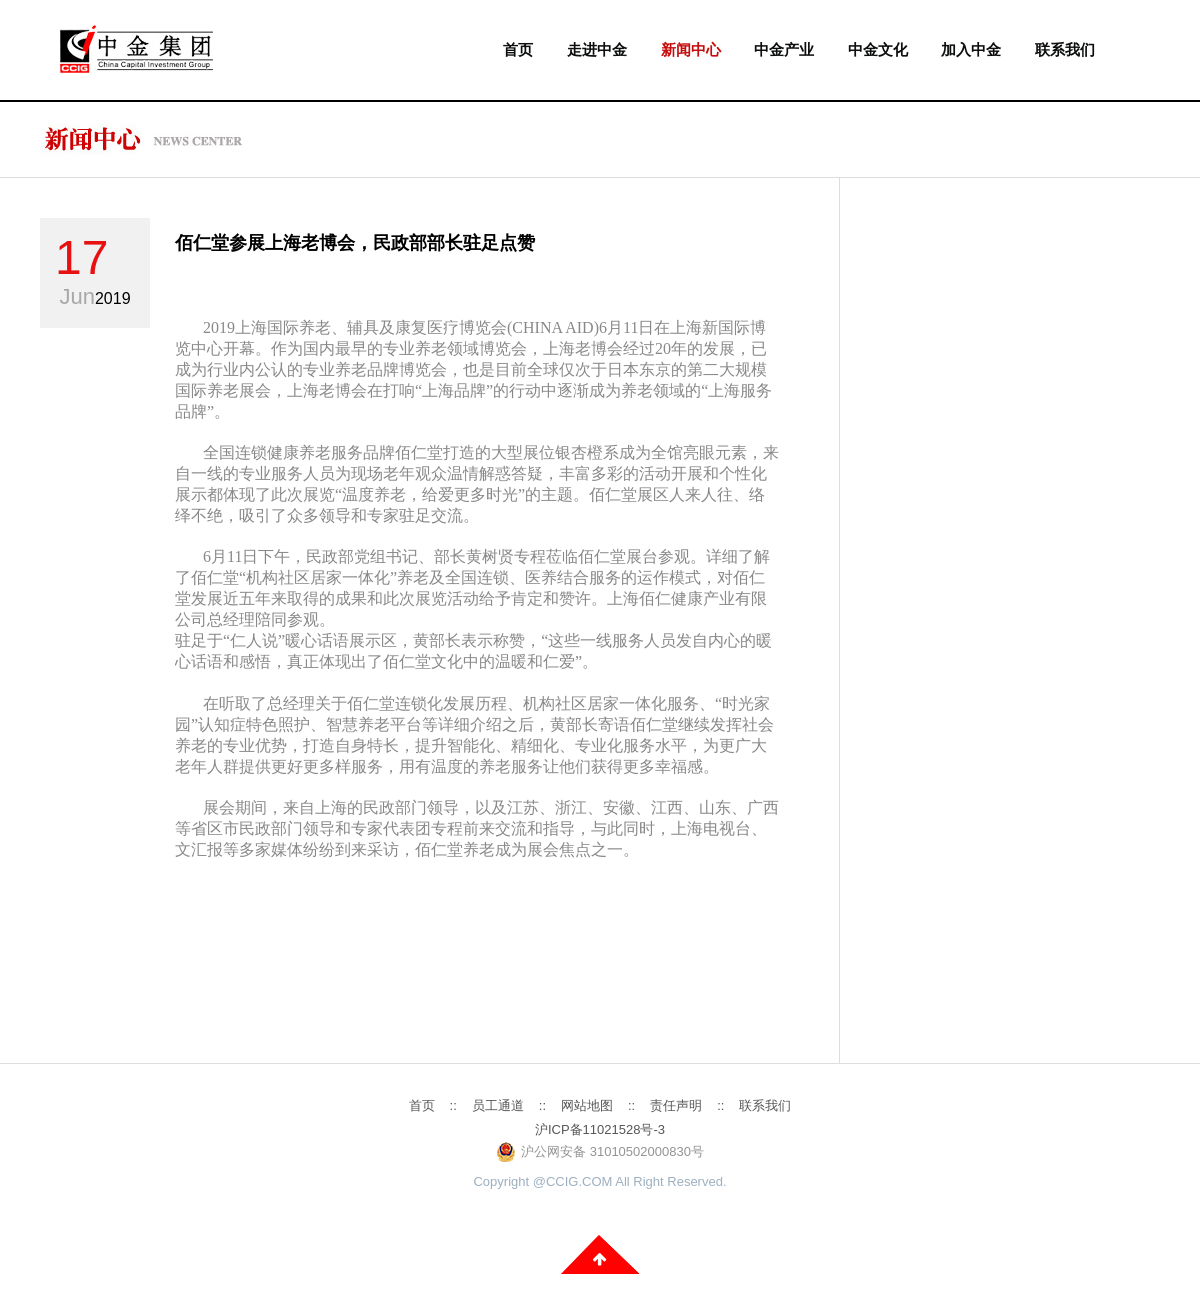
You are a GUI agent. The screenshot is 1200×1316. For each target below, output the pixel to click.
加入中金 (971, 49)
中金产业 (784, 49)
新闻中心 (691, 49)
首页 (518, 49)
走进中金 (597, 49)
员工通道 (498, 1105)
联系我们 (1065, 49)
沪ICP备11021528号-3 (600, 1129)
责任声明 (676, 1105)
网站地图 (587, 1105)
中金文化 (878, 49)
